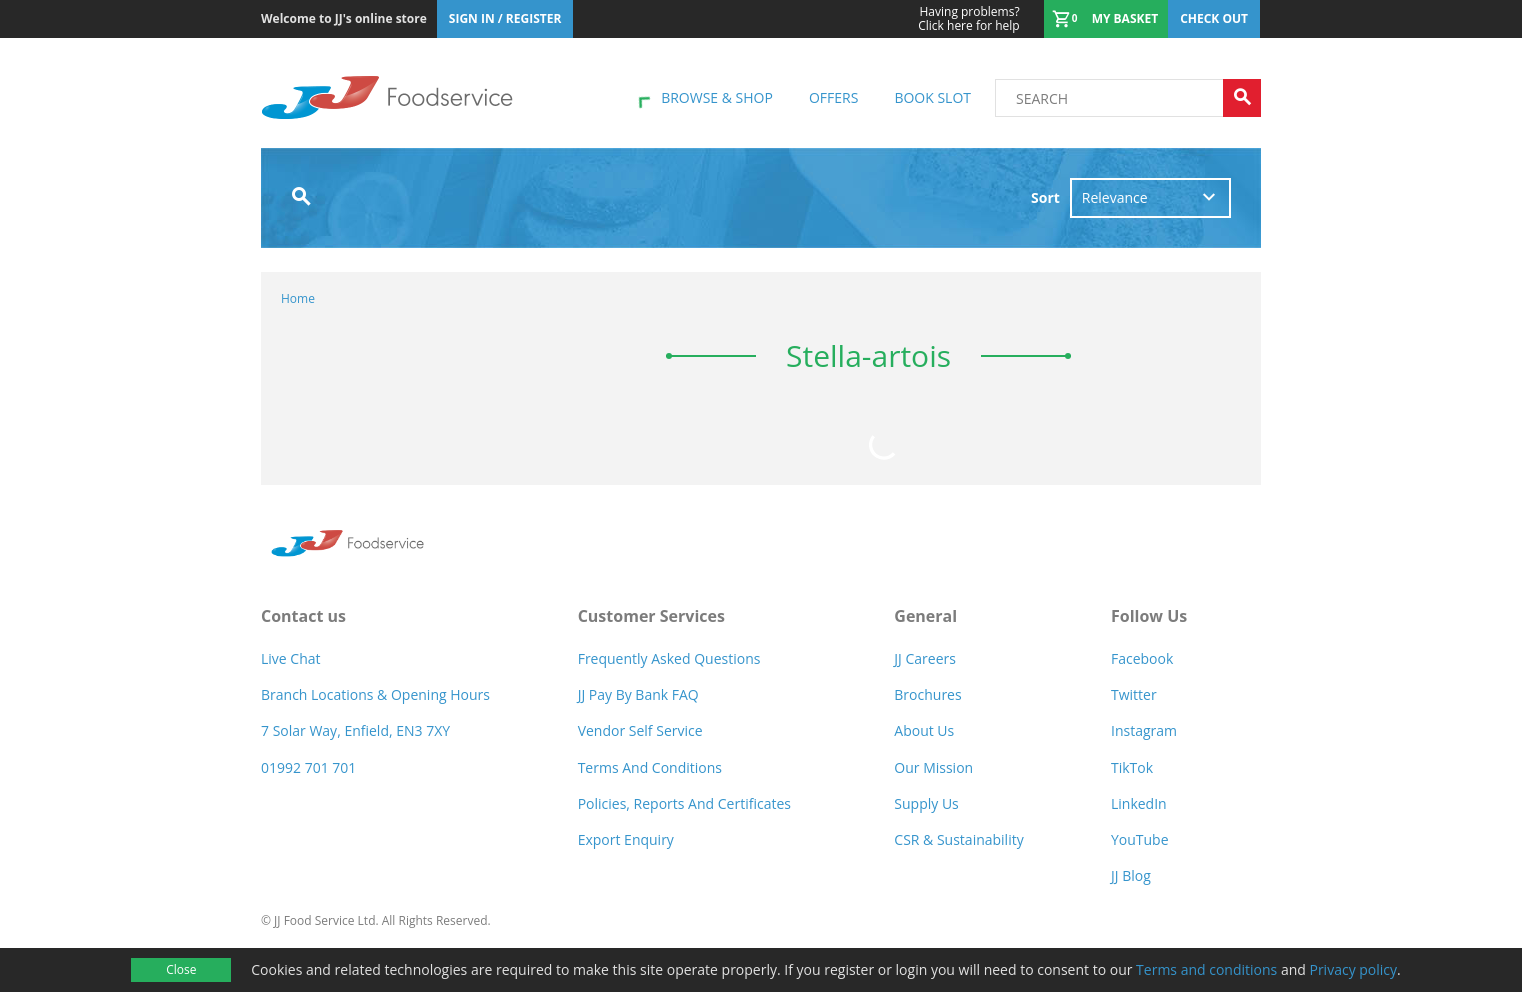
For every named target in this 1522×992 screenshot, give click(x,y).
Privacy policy (1353, 969)
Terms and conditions (1206, 969)
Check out (1214, 18)
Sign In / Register (505, 18)
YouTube (1140, 839)
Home (298, 298)
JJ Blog (1131, 875)
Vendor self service (640, 730)
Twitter (1134, 694)
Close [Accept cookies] (181, 969)
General (925, 616)
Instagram (1144, 730)
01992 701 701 (308, 767)
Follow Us (1149, 616)
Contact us (303, 616)
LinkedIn (1139, 803)
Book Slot (932, 97)
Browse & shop (717, 97)
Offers (833, 97)
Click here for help (968, 19)
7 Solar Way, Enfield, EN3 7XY (355, 730)
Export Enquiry (626, 839)
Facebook (1142, 658)
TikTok (1132, 767)
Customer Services (651, 616)
